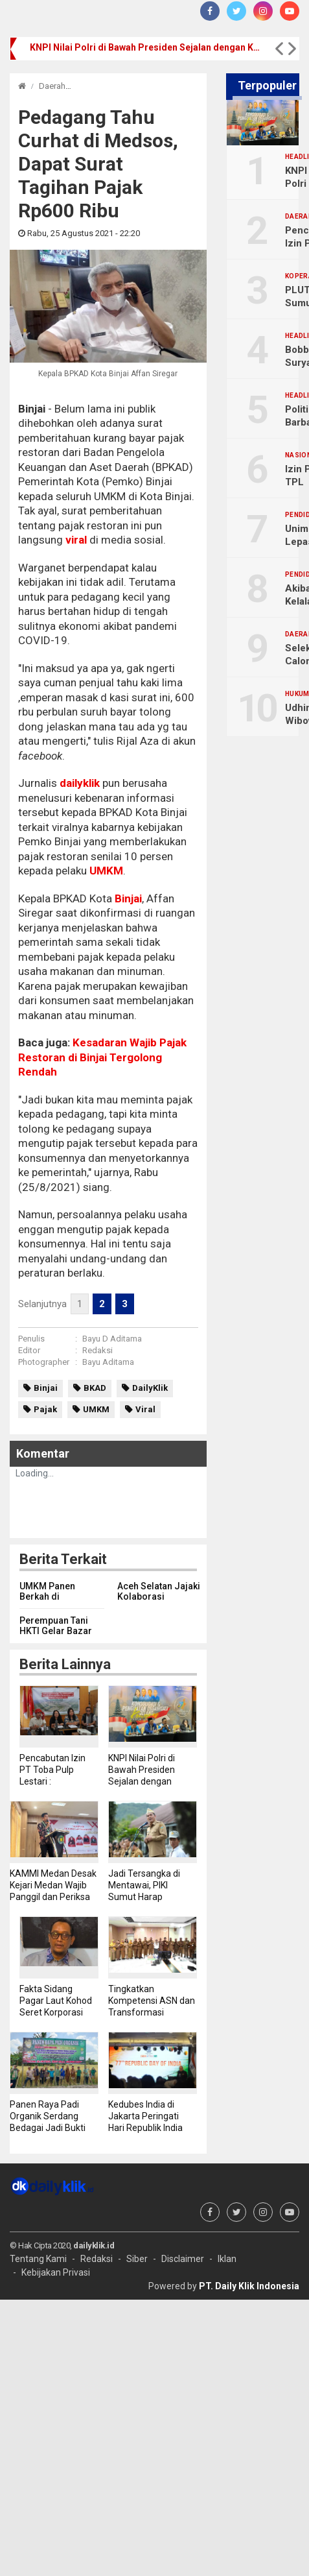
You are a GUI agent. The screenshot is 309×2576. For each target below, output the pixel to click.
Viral (145, 1409)
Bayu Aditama (108, 1362)
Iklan (227, 2259)
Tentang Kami (38, 2259)
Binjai (127, 898)
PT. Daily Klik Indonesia (249, 2286)
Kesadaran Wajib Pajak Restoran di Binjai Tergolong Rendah (102, 1057)
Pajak (45, 1409)
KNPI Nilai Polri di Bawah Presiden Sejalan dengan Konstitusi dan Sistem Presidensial (146, 47)
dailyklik (80, 782)
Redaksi (97, 1350)
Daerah (52, 86)
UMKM (106, 870)
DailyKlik (150, 1388)
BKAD (95, 1388)
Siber (137, 2259)
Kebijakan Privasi (55, 2272)
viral (76, 539)
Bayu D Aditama (112, 1338)
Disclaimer (182, 2259)
